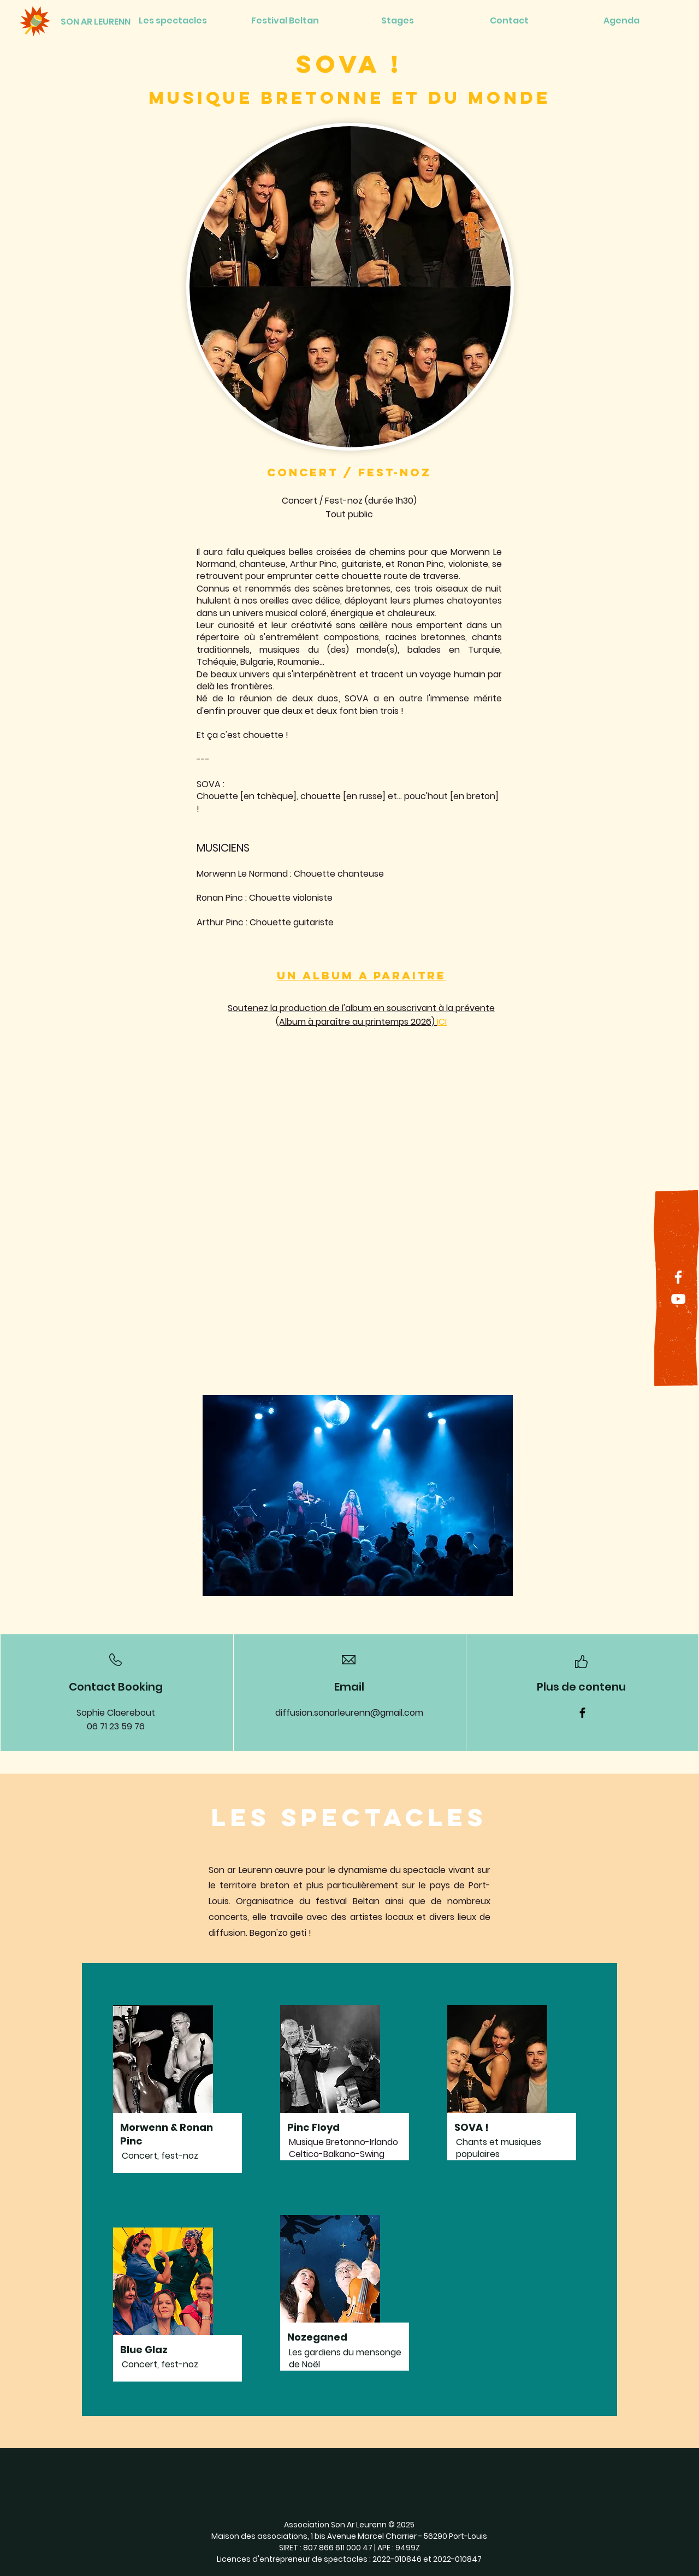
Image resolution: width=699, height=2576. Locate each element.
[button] (358, 1495)
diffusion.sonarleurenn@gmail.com (349, 1712)
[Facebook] (678, 1277)
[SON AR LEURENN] (95, 22)
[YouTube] (678, 1299)
